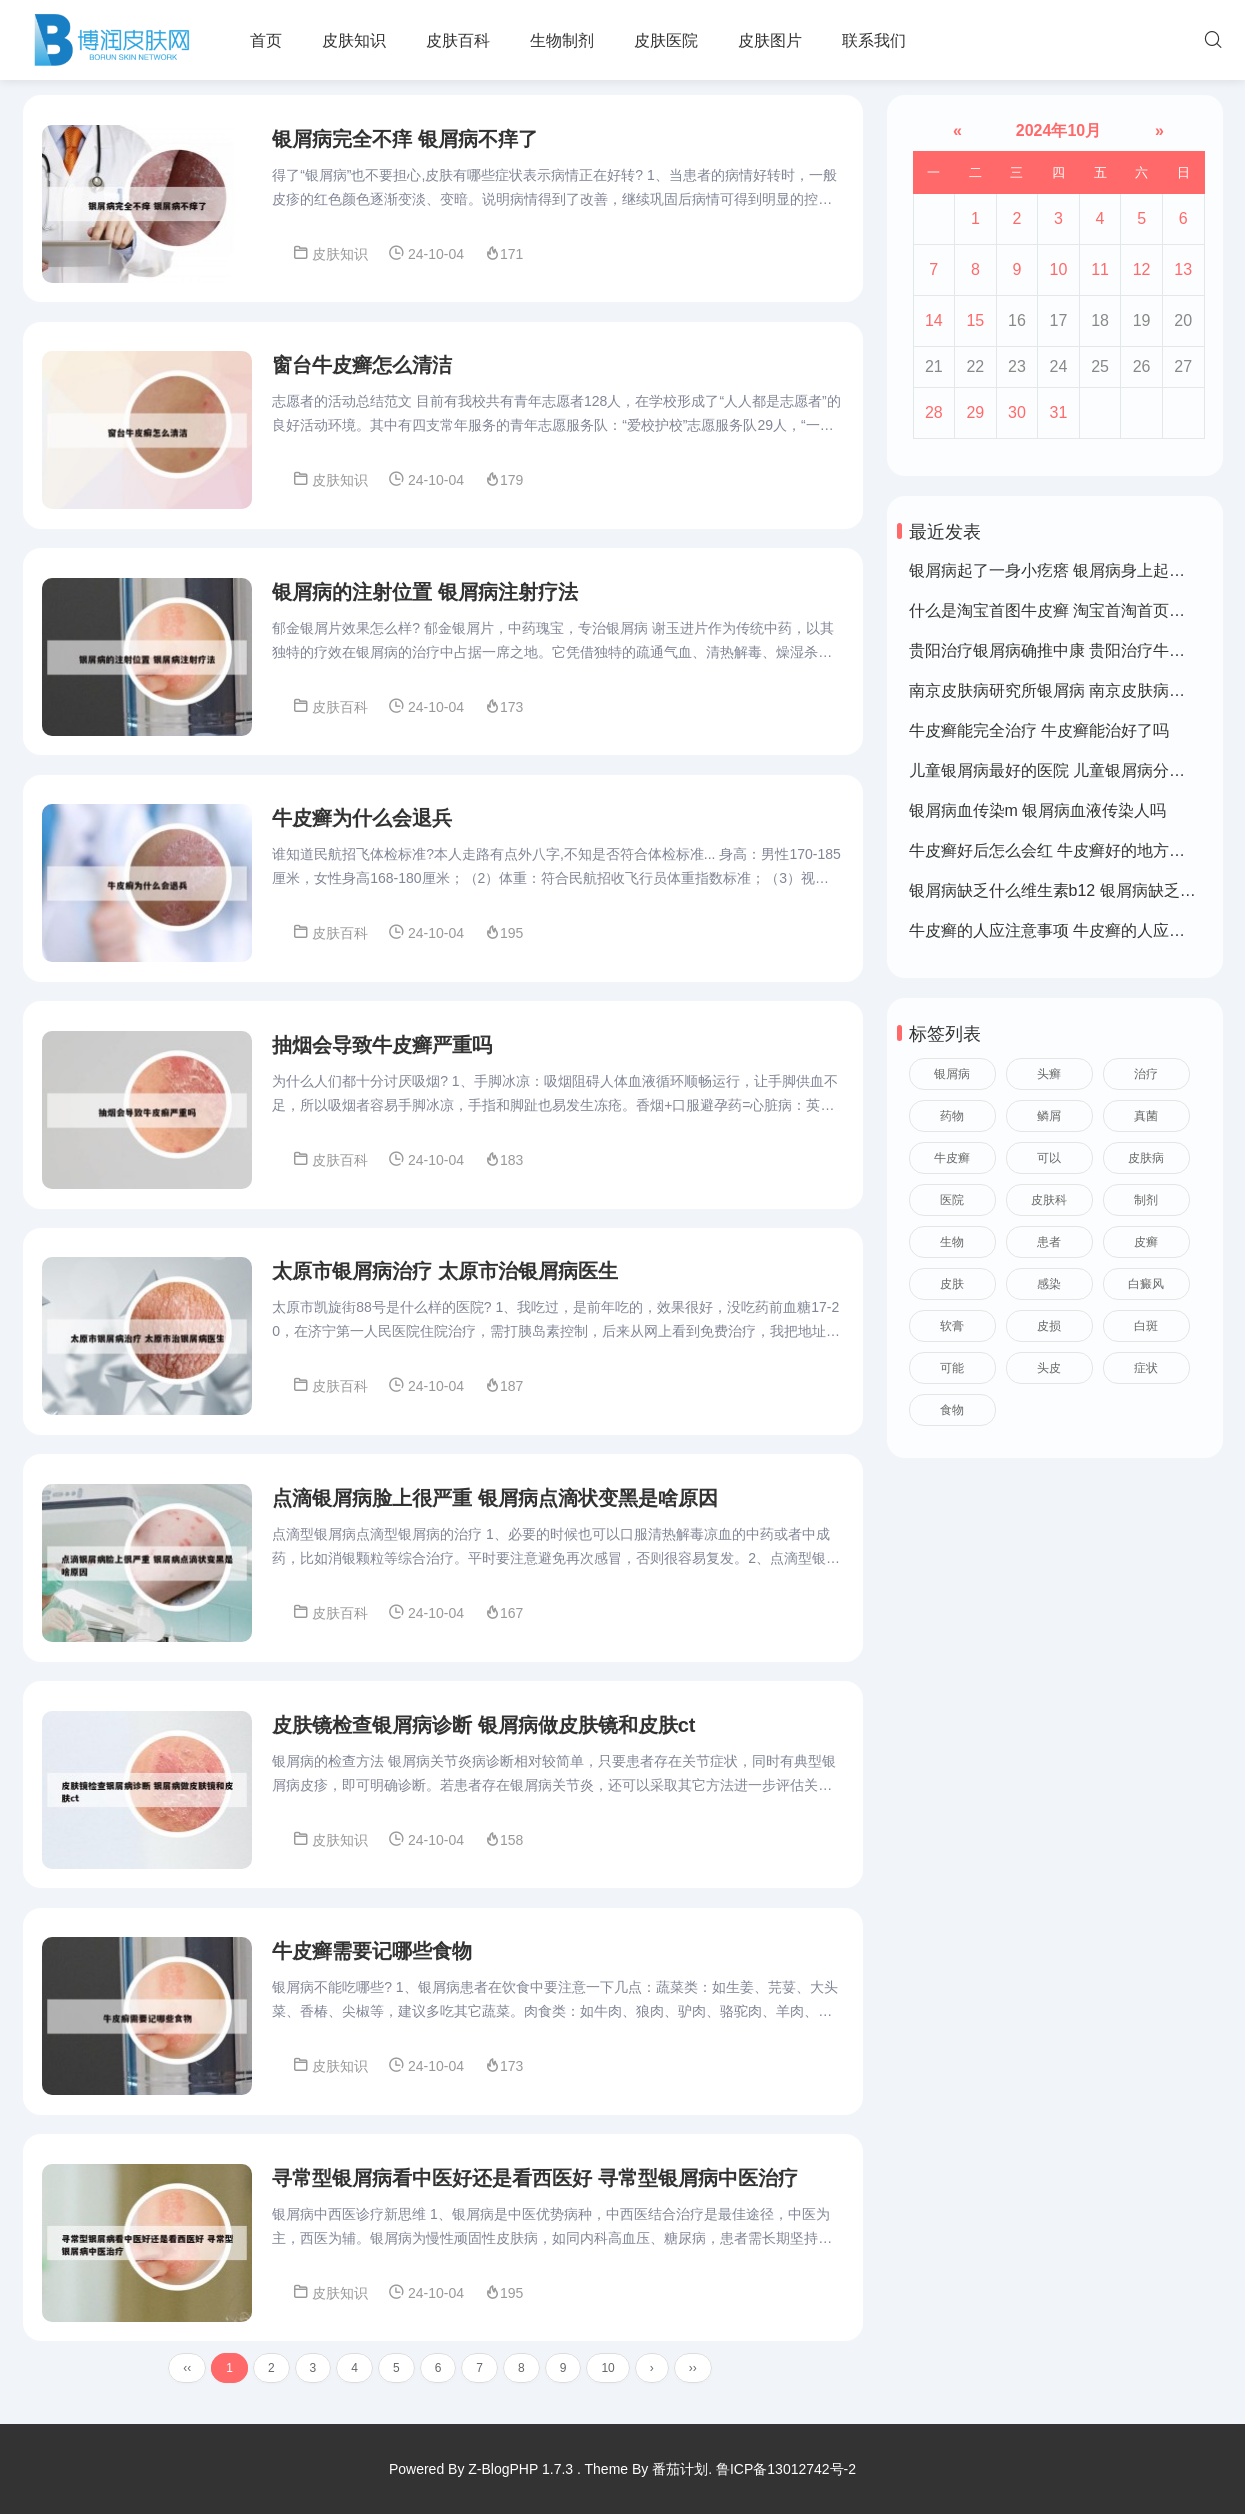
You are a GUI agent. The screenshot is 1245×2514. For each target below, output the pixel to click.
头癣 (1049, 1074)
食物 (952, 1410)
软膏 (952, 1326)
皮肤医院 (666, 40)
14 (934, 320)
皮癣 (1146, 1242)
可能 (952, 1368)
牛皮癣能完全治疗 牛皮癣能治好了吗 (1039, 730)
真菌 (1146, 1116)
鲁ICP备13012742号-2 (786, 2469)
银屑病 (952, 1074)
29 (975, 412)
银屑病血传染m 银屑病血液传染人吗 (1038, 810)
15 (975, 320)
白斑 (1146, 1326)
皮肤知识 (354, 40)
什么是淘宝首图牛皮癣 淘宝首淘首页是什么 (1063, 610)
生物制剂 (562, 40)
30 (1017, 412)
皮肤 (952, 1284)
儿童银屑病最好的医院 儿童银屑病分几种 (1055, 770)
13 (1183, 269)
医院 (952, 1200)
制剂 (1146, 1200)
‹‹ (187, 2382)
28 (934, 412)
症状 (1146, 1368)
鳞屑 (1049, 1116)
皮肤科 (1049, 1200)
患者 (1049, 1242)
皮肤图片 (770, 40)
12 (1142, 269)
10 (607, 2382)
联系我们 (874, 40)
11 (1100, 269)
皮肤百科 (458, 40)
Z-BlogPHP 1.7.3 (520, 2469)
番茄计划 (680, 2469)
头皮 (1049, 1368)
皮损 (1049, 1326)
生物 (952, 1242)
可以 (1049, 1158)
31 (1059, 412)
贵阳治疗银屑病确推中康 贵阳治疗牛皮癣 (1055, 650)
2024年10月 (1058, 130)
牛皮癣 (952, 1158)
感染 (1049, 1284)
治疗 (1146, 1074)
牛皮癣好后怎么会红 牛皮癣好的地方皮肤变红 (1071, 850)
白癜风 (1146, 1284)
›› (693, 2382)
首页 (266, 40)
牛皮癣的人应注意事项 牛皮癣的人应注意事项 (1071, 930)
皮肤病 (1146, 1158)
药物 (952, 1116)
